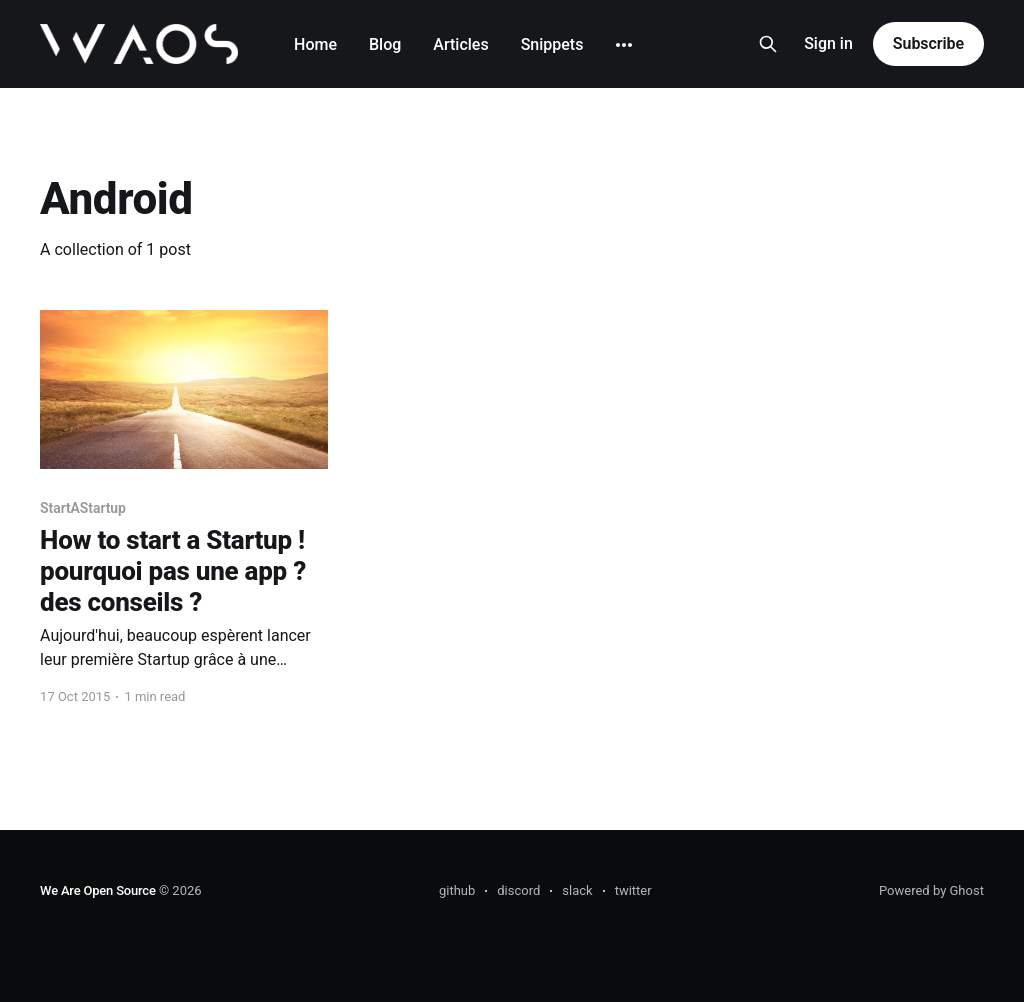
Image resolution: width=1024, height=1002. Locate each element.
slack (577, 890)
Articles (460, 44)
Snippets (552, 44)
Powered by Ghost (931, 890)
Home (315, 44)
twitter (633, 890)
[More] (624, 45)
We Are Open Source (98, 890)
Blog (385, 44)
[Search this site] (768, 44)
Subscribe (928, 43)
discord (518, 890)
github (457, 890)
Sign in (828, 43)
